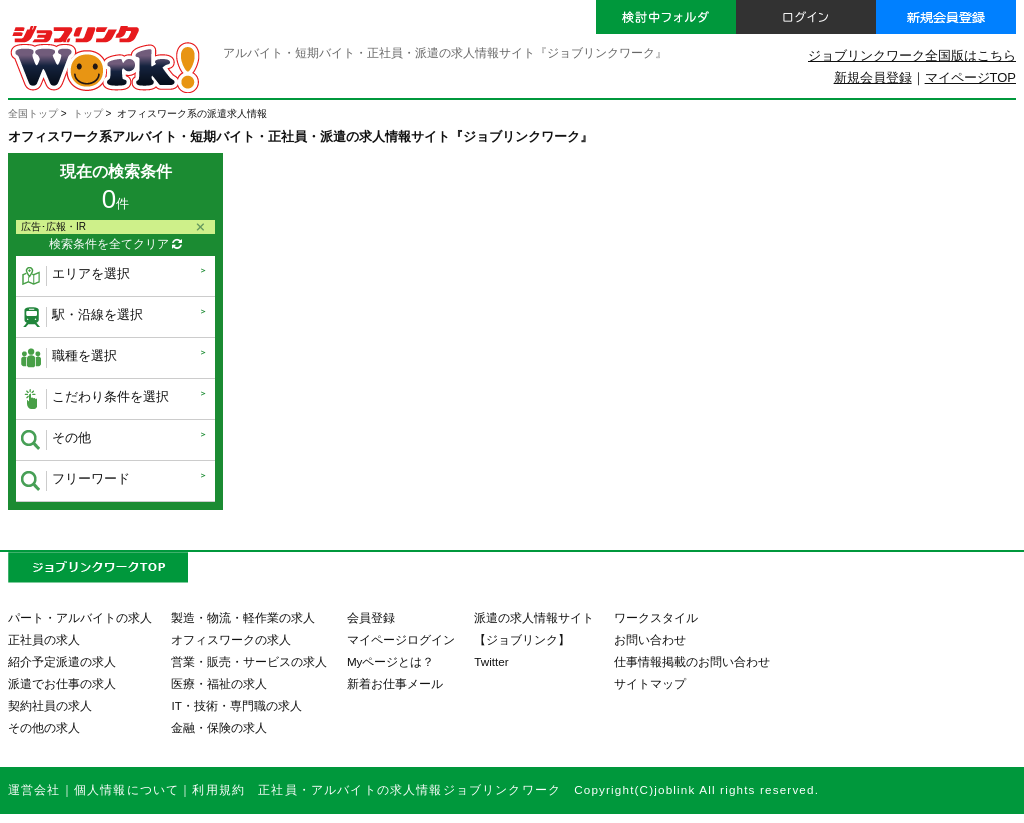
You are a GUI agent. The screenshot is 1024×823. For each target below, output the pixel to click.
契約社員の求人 (50, 705)
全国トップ (33, 113)
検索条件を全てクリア (115, 244)
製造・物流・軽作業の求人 (243, 617)
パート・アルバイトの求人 (80, 617)
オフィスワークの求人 (231, 639)
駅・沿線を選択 (82, 317)
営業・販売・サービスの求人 (249, 661)
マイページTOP (970, 77)
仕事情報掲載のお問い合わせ (692, 661)
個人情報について (126, 789)
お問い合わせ (650, 639)
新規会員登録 (873, 77)
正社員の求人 (44, 639)
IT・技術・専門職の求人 (236, 705)
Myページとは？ (391, 661)
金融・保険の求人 (219, 727)
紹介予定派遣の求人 (62, 661)
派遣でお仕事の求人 (62, 683)
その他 (56, 440)
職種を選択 (69, 358)
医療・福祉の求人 (219, 683)
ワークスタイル (656, 617)
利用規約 (218, 789)
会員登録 (371, 617)
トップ (88, 113)
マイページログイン (401, 639)
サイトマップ (650, 683)
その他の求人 (44, 727)
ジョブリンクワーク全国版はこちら (912, 55)
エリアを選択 (75, 276)
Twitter (491, 661)
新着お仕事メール (395, 683)
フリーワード (75, 481)
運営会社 (34, 789)
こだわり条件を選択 (95, 399)
